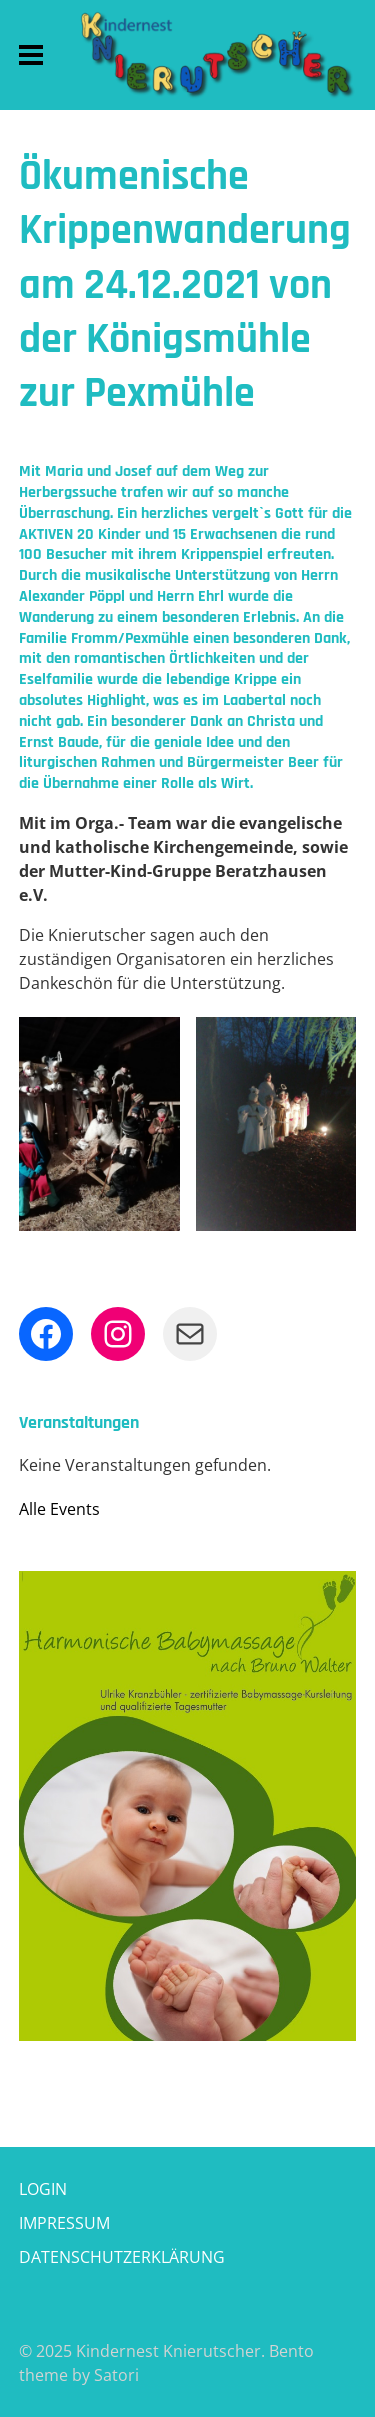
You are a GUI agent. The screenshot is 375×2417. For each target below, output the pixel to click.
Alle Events (59, 1509)
